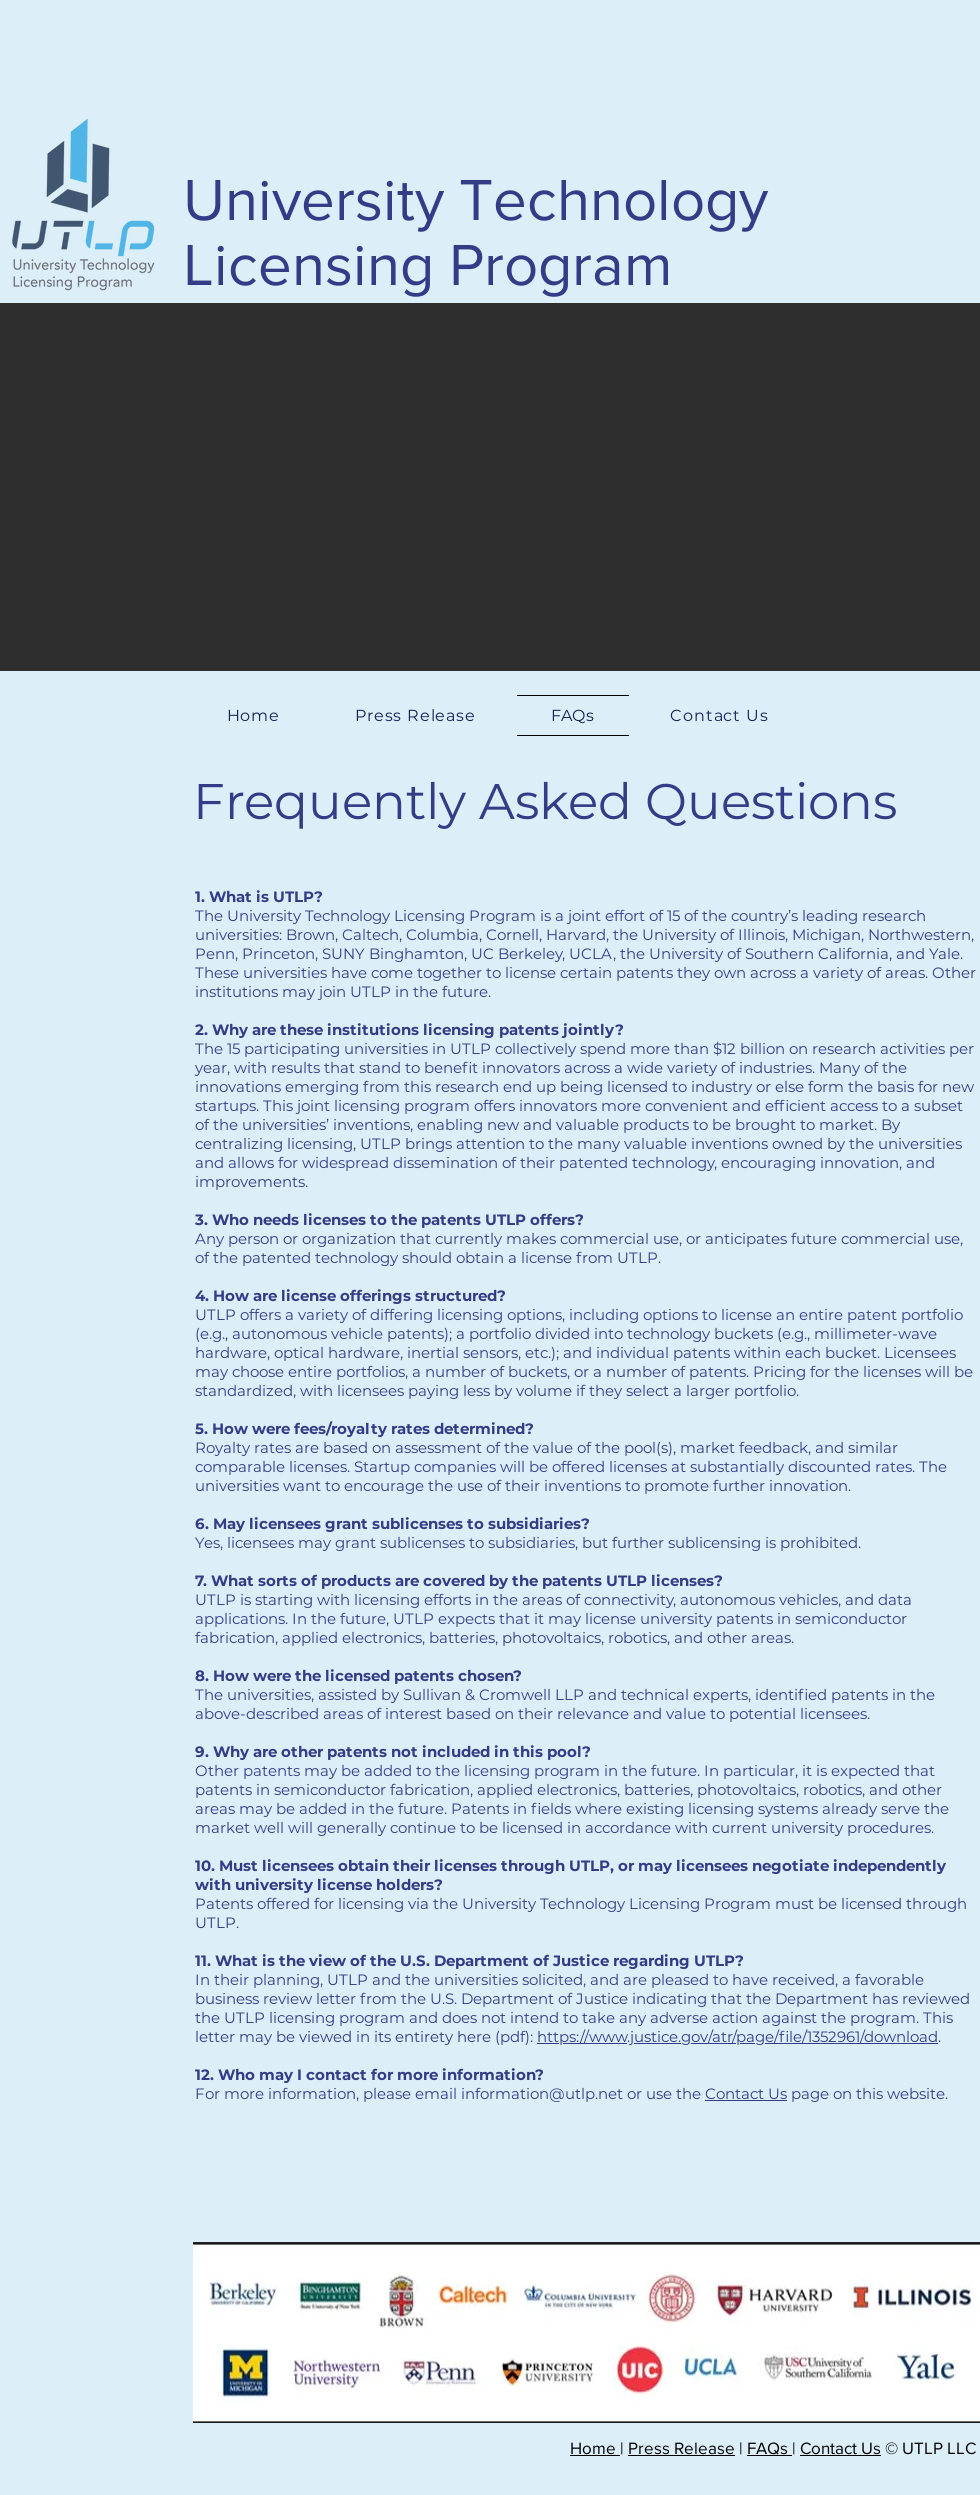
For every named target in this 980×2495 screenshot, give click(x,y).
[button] (490, 487)
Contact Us (746, 2093)
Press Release (681, 2447)
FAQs (769, 2447)
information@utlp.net (542, 2093)
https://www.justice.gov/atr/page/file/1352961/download (737, 2036)
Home (595, 2447)
